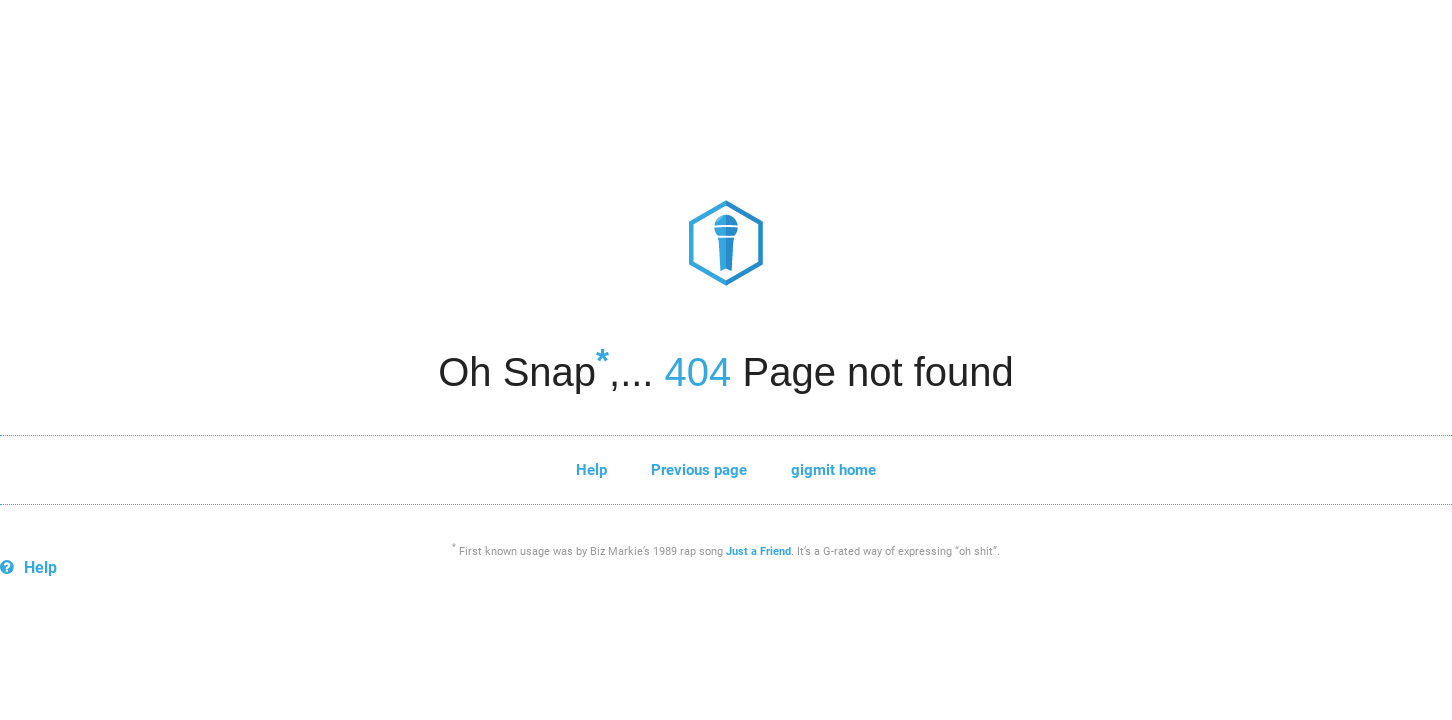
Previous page (699, 470)
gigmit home (833, 470)
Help (591, 470)
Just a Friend (758, 551)
